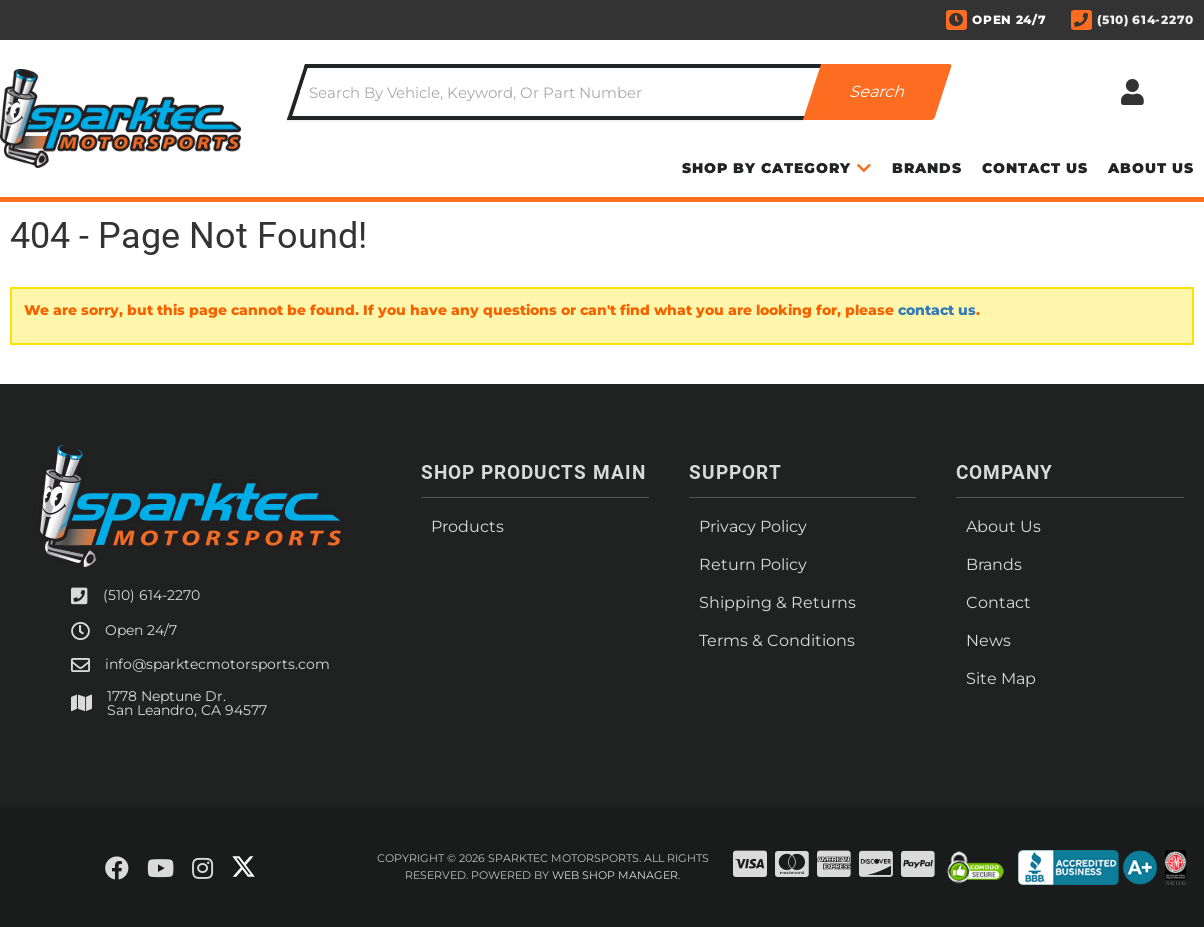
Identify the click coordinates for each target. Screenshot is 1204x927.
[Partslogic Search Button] (878, 92)
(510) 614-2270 (151, 595)
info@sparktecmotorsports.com (217, 664)
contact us (937, 310)
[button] (620, 92)
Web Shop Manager (615, 875)
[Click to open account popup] (1132, 92)
